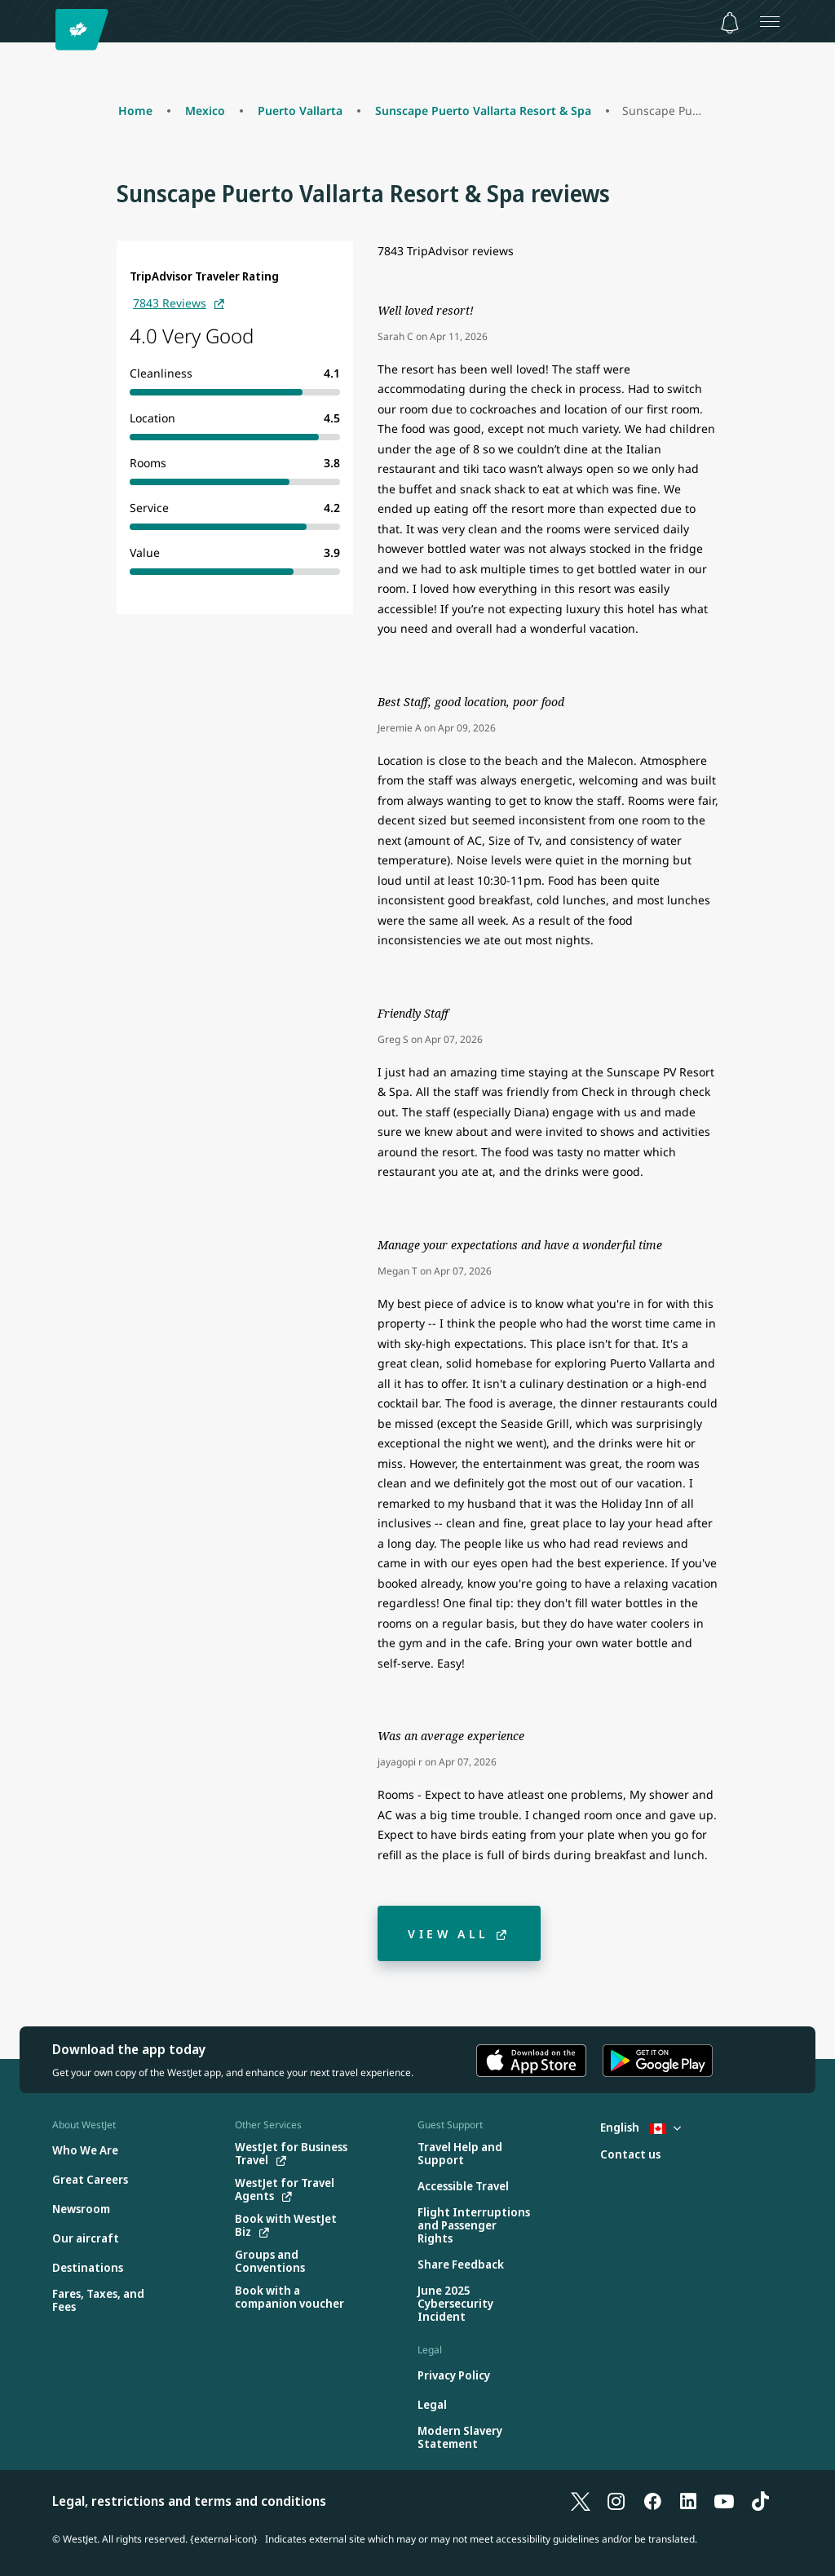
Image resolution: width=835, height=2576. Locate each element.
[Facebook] (652, 2501)
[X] (580, 2501)
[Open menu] (770, 21)
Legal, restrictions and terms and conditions (189, 2501)
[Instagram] (616, 2501)
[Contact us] (630, 2155)
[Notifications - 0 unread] (730, 23)
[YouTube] (724, 2501)
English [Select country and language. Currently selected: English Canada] (640, 2127)
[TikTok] (760, 2501)
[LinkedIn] (688, 2501)
